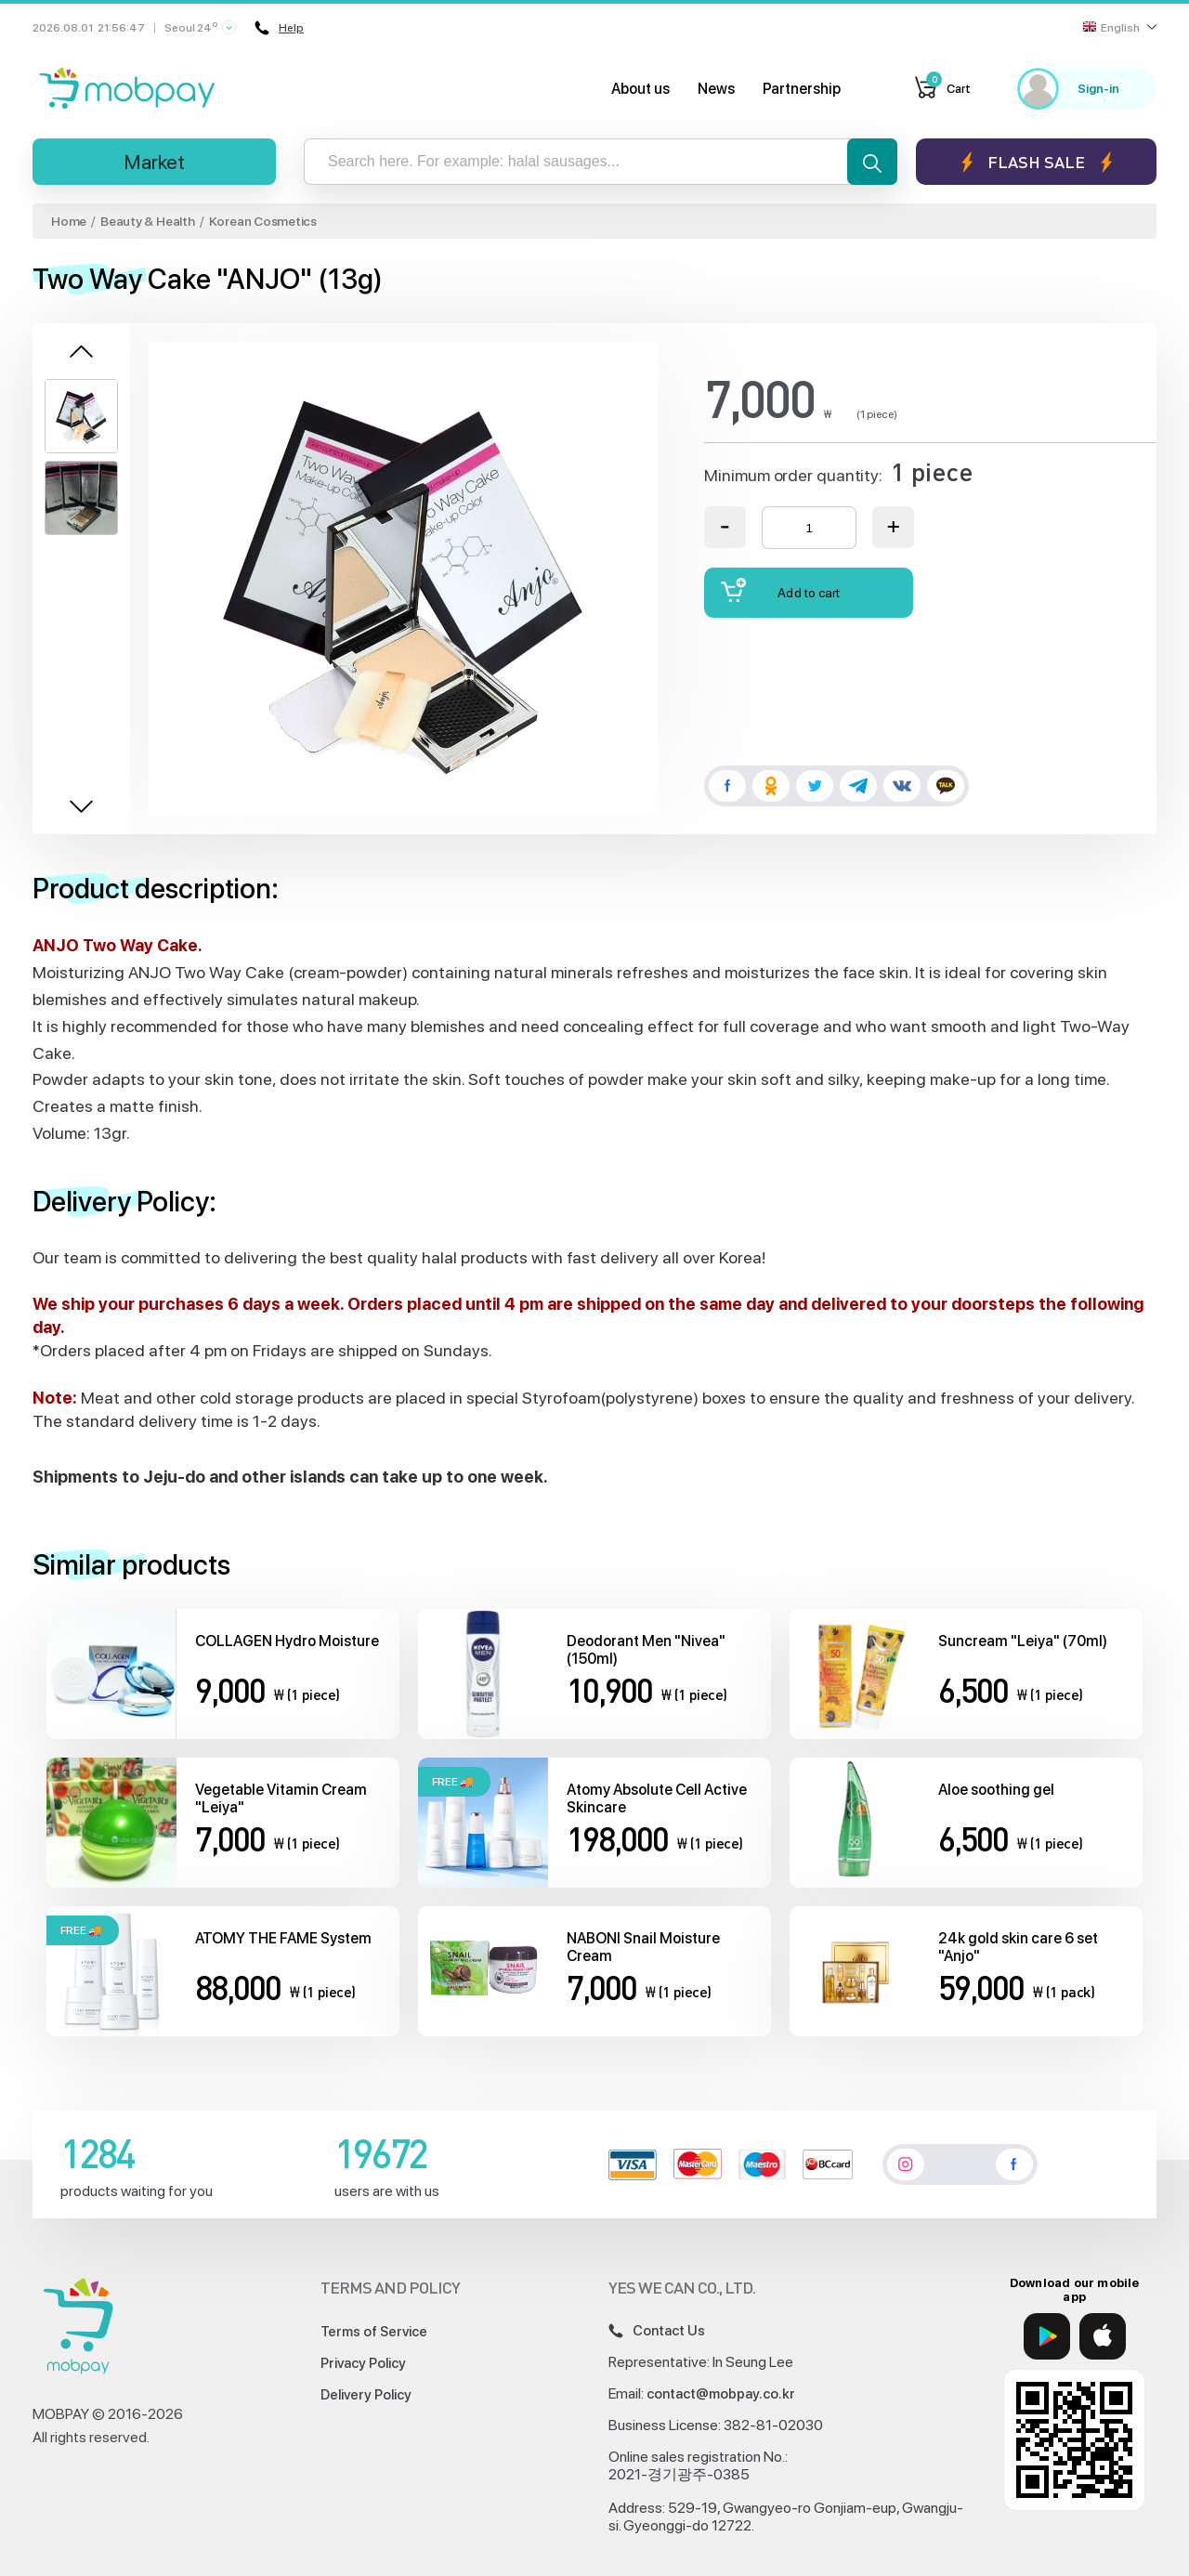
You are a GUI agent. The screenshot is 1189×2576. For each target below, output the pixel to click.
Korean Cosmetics (263, 221)
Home (68, 221)
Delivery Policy (366, 2394)
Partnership (802, 89)
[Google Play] (1047, 2336)
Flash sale (1036, 162)
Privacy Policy (363, 2363)
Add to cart (780, 590)
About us (640, 89)
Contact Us (656, 2330)
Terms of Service (373, 2331)
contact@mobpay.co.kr (721, 2394)
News (716, 89)
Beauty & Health (147, 221)
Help (279, 27)
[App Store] (1102, 2336)
